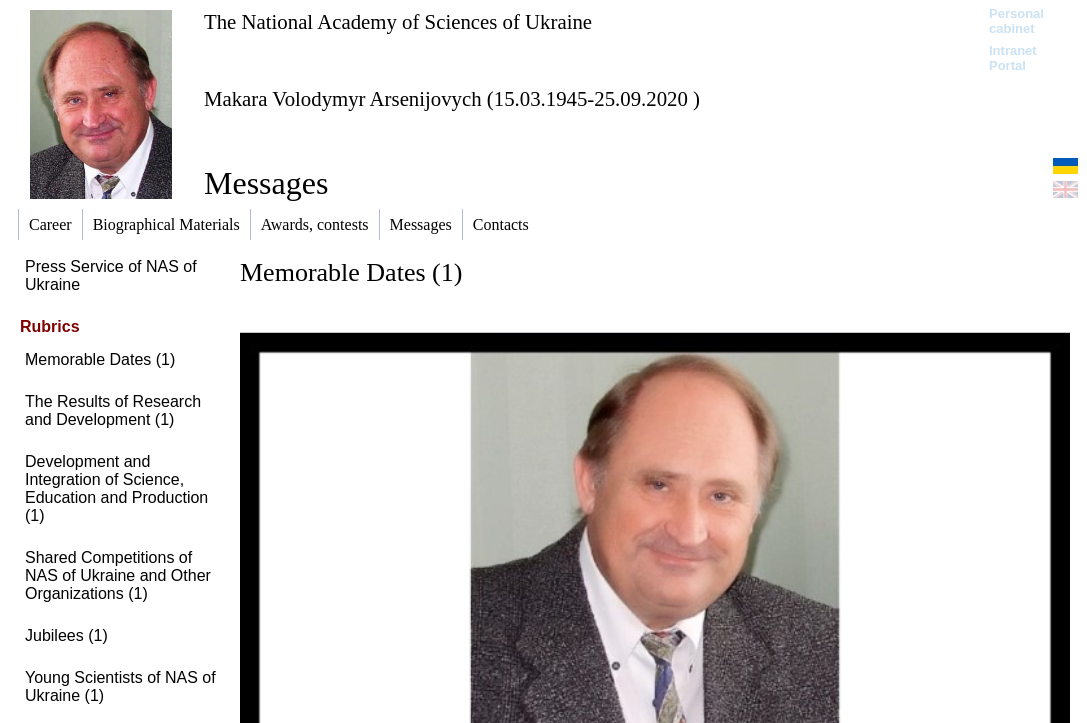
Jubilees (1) (66, 635)
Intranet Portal (1013, 58)
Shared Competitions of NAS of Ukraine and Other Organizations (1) (118, 575)
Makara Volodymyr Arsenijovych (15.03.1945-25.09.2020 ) (452, 98)
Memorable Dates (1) (100, 359)
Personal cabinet (1016, 21)
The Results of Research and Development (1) (113, 410)
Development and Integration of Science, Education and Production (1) (116, 488)
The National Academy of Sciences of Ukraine (398, 21)
